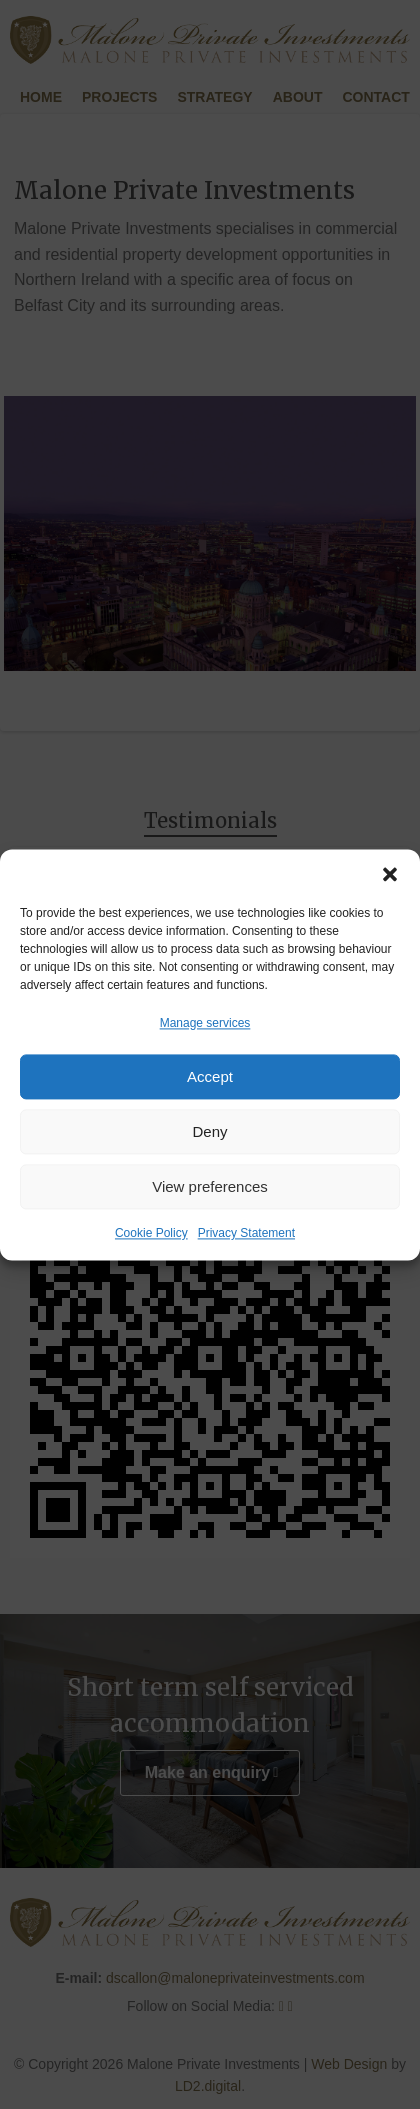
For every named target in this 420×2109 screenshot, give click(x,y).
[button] (390, 874)
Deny (209, 1131)
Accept (210, 1076)
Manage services (205, 1023)
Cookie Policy (151, 1234)
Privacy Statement (246, 1234)
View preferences (210, 1186)
